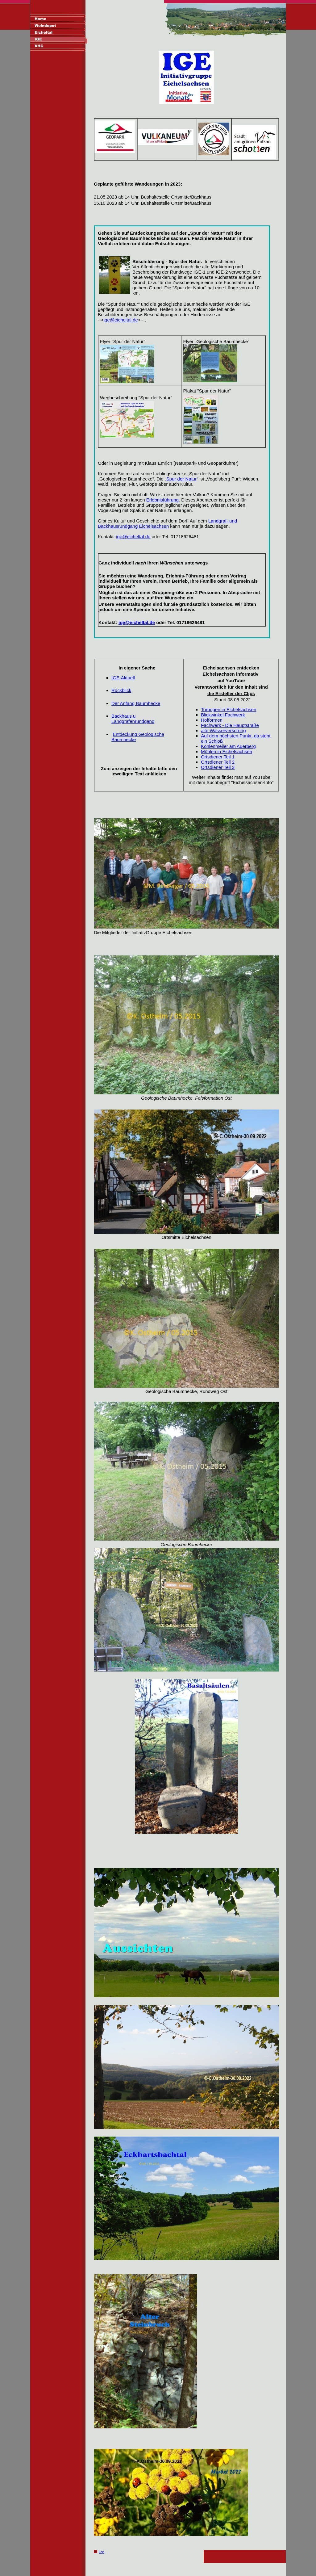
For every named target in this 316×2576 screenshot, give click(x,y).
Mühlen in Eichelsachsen (226, 751)
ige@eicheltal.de (121, 319)
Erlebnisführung (162, 499)
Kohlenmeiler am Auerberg (228, 746)
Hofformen (211, 720)
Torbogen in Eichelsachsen (228, 709)
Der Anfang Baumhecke (135, 703)
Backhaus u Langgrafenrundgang (132, 718)
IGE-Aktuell (123, 677)
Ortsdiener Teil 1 (218, 756)
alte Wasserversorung (223, 730)
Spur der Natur (181, 478)
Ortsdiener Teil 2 (218, 762)
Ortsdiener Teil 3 (218, 767)
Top (101, 2552)
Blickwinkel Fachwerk (223, 714)
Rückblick (121, 690)
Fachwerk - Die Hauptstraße (230, 725)
